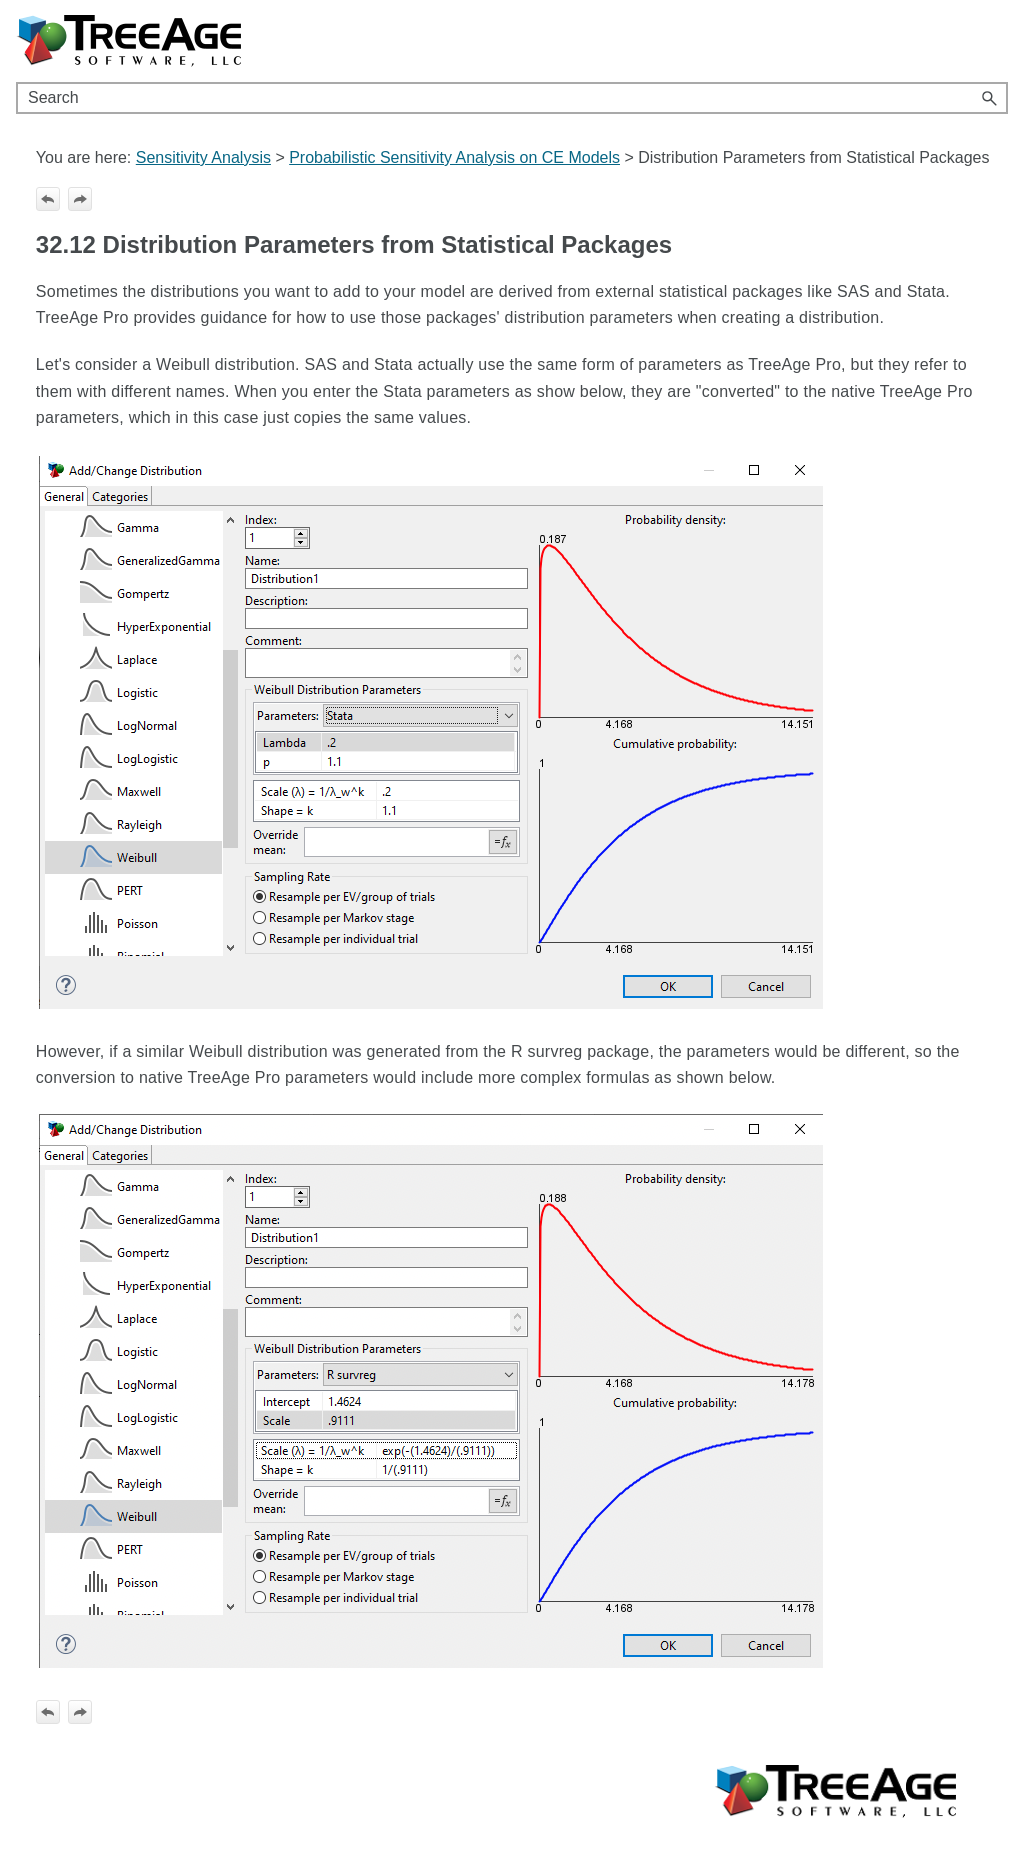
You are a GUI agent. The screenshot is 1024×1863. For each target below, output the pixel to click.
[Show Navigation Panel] (997, 41)
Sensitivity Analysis (203, 157)
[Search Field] (512, 98)
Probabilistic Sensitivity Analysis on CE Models (454, 157)
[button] (990, 98)
